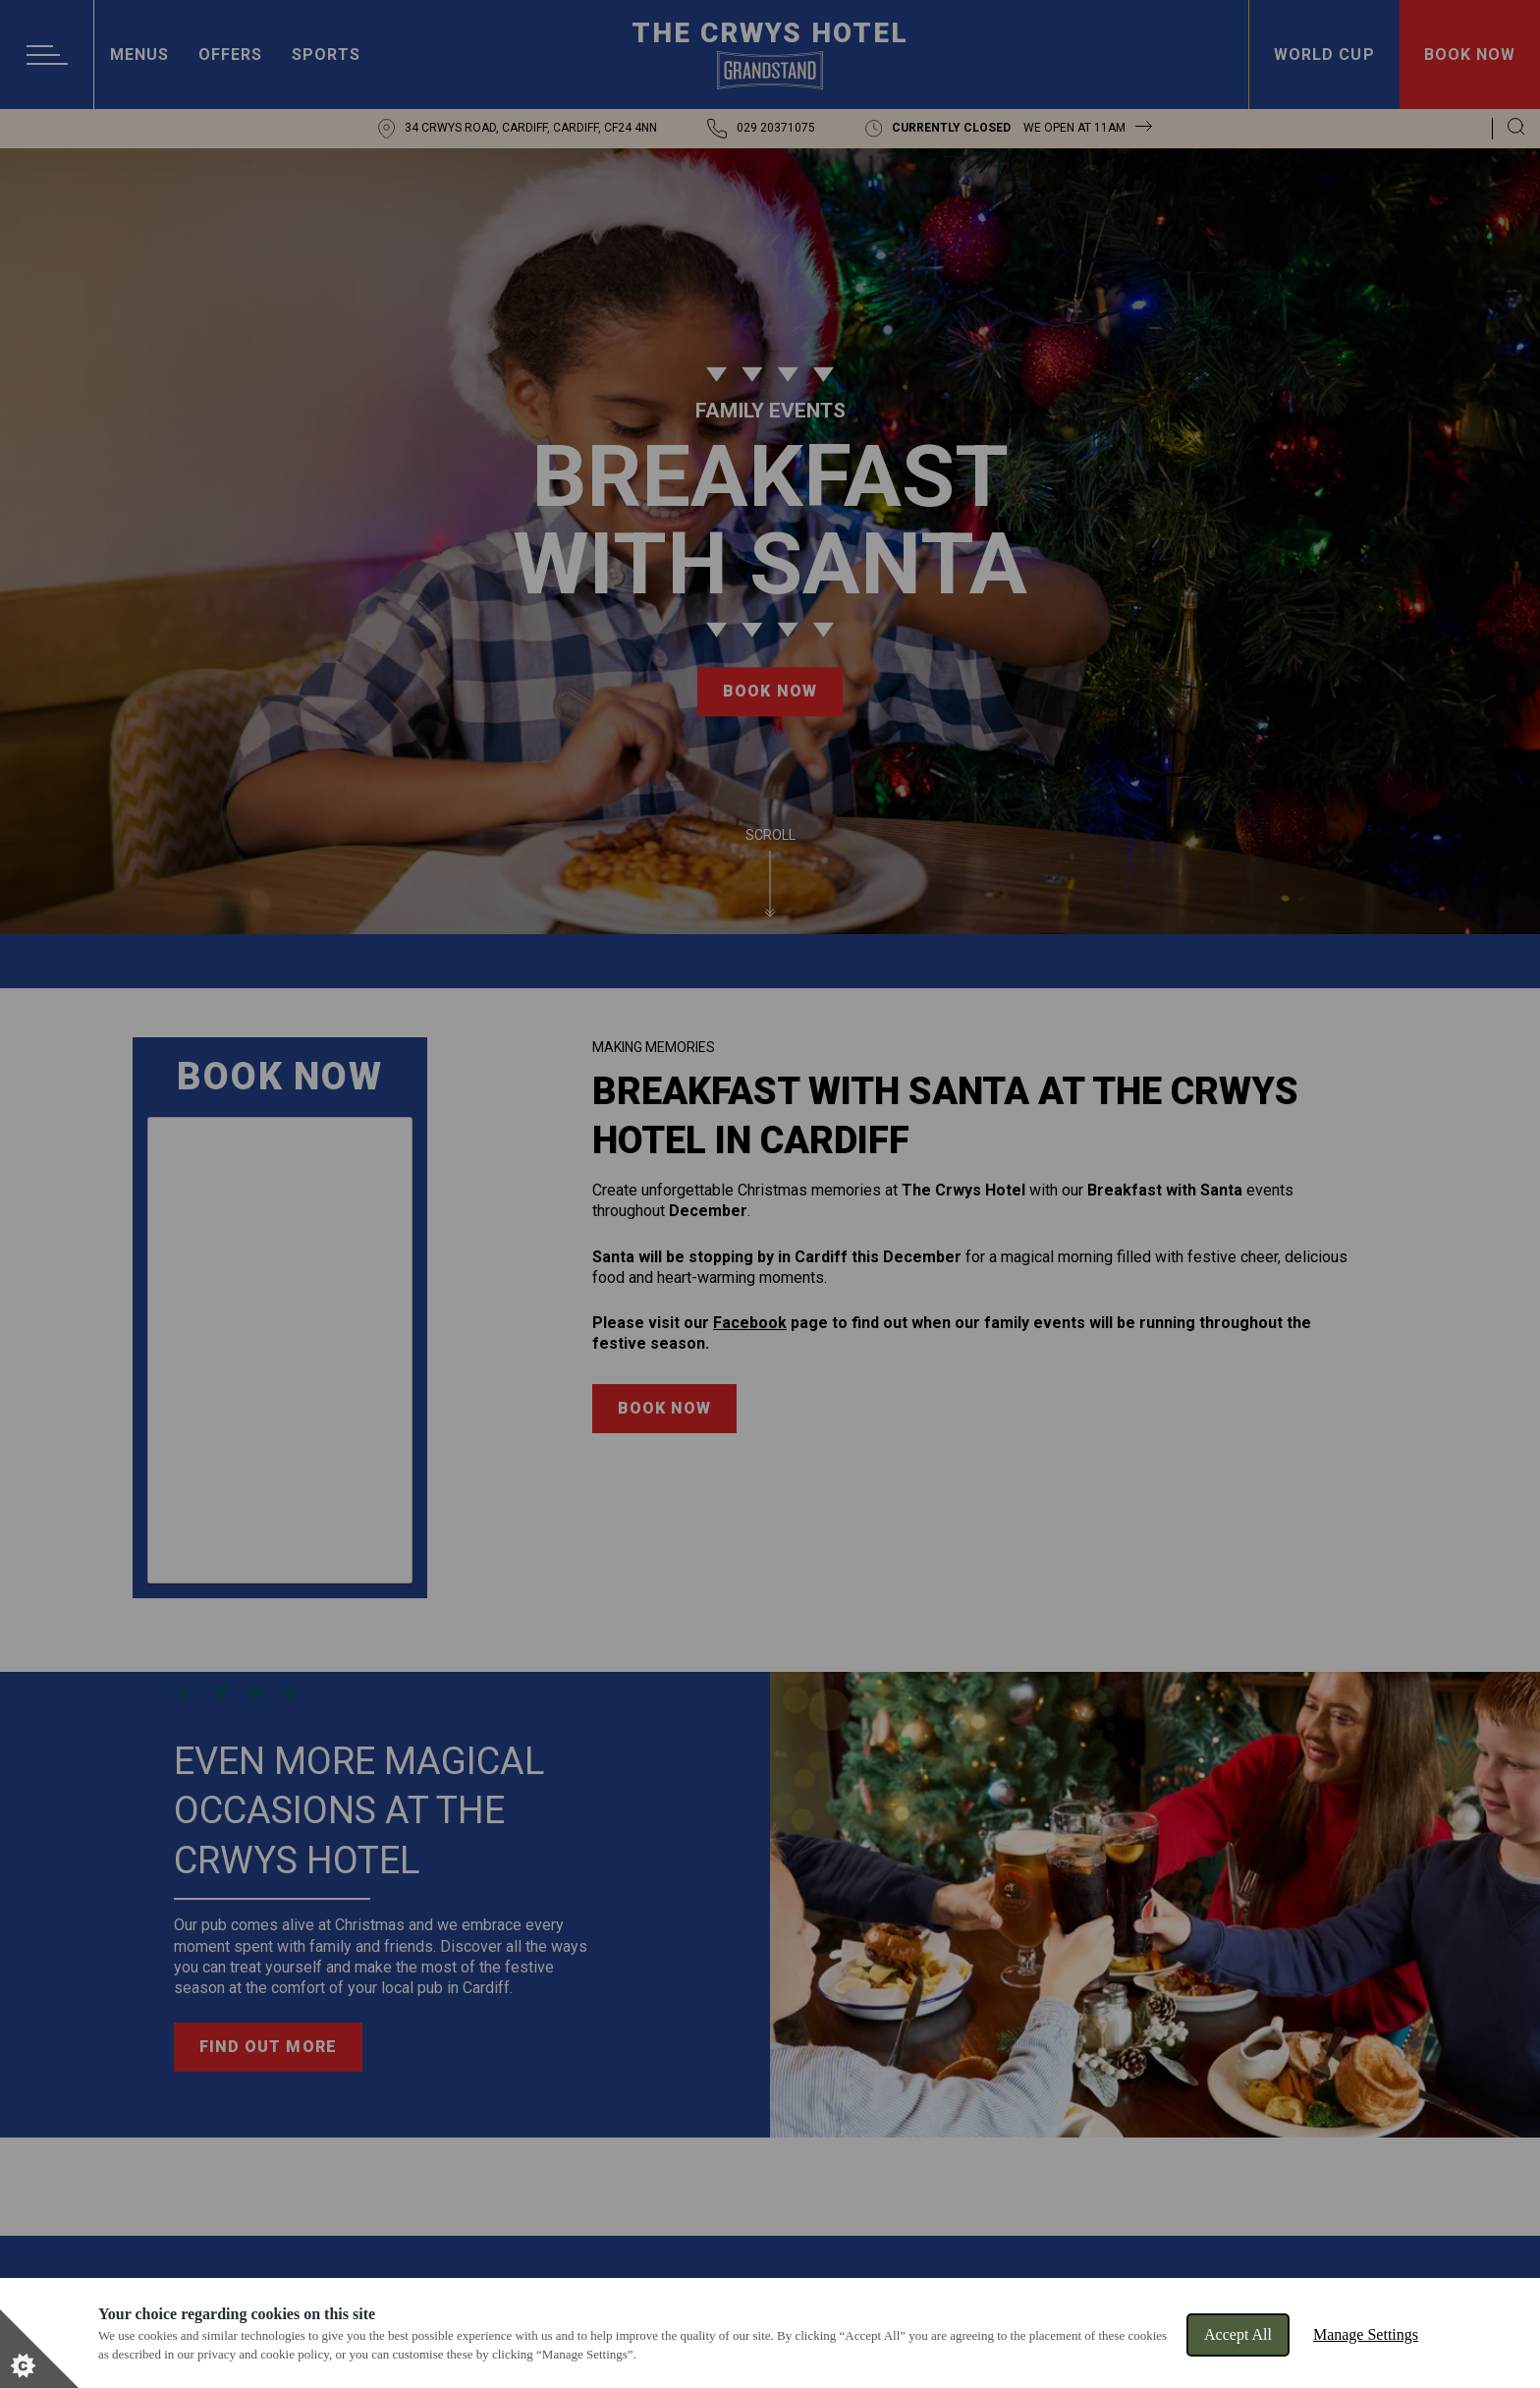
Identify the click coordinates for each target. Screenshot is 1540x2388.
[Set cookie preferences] (39, 2348)
